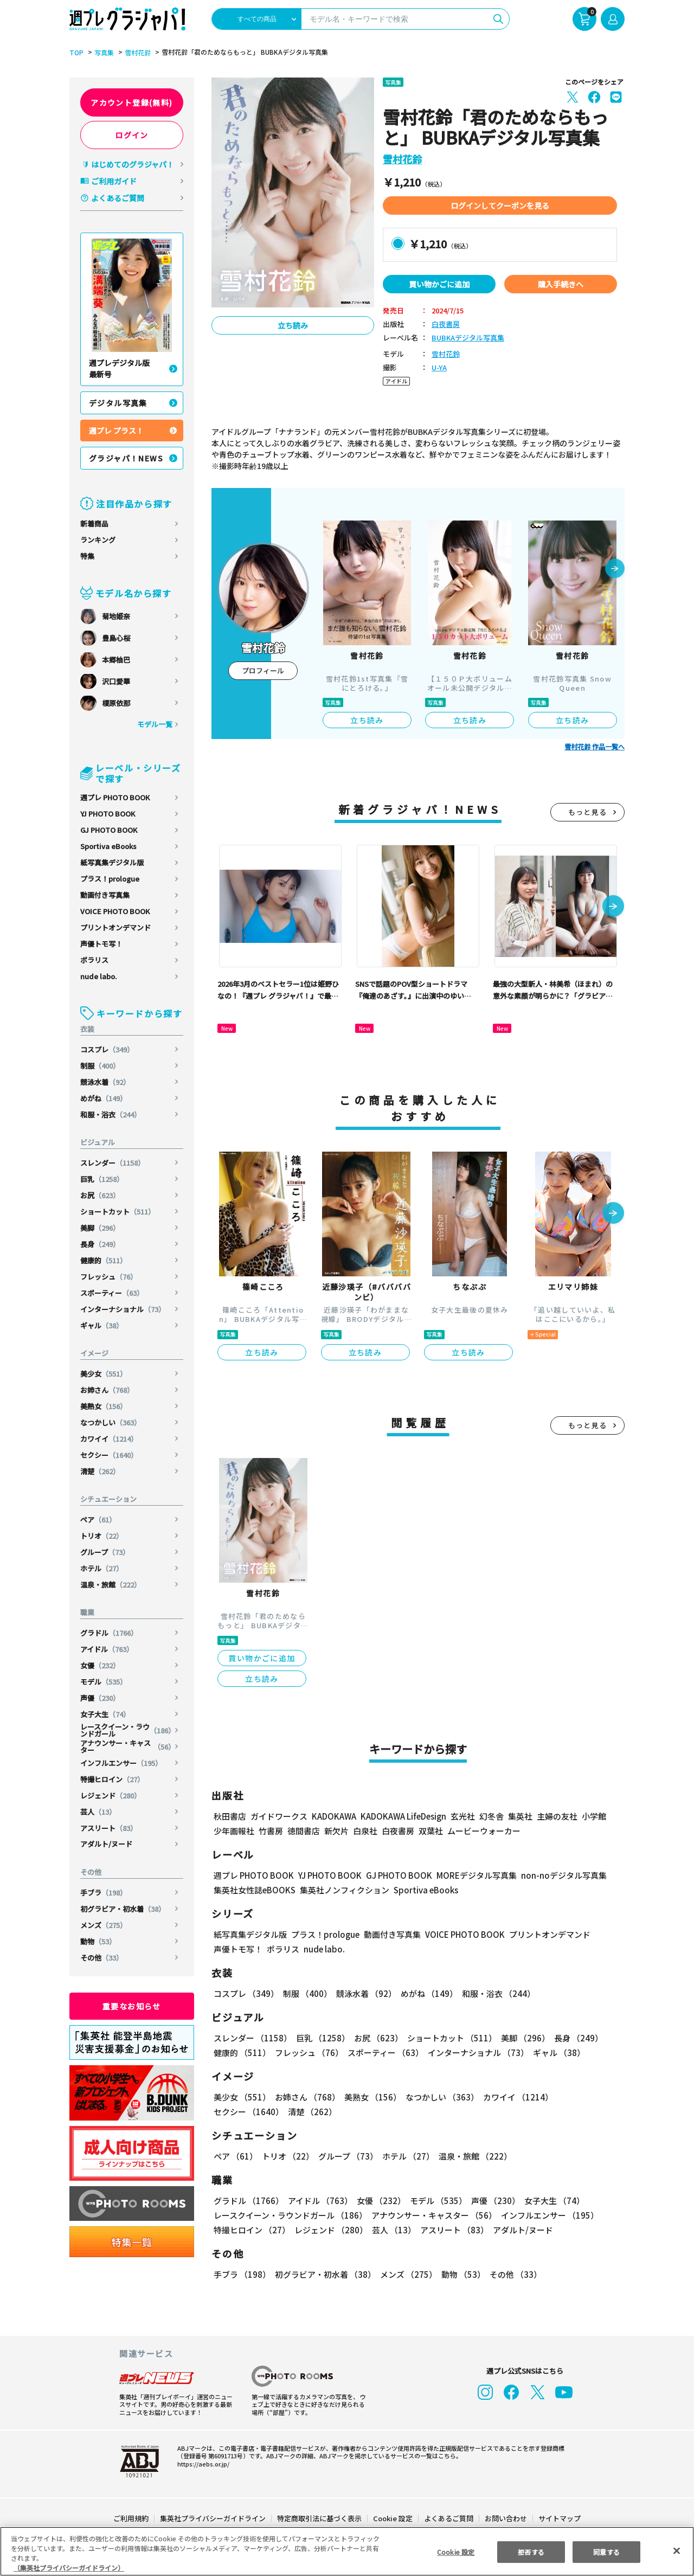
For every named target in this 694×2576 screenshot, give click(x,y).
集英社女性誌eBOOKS (254, 1890)
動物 (98, 1941)
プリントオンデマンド (115, 927)
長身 (100, 1244)
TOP (75, 52)
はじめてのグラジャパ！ (132, 164)
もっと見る (587, 812)
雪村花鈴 (136, 52)
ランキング (97, 540)
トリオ (102, 1536)
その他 (102, 1957)
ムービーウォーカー (483, 1830)
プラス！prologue (110, 878)
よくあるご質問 (117, 198)
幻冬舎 (490, 1816)
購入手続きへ (560, 284)
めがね (104, 1098)
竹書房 (271, 1830)
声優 (100, 1698)
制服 (100, 1066)
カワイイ (109, 1439)
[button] (614, 569)
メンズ (104, 1925)
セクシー (109, 1455)
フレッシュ (109, 1276)
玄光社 (461, 1816)
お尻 (100, 1195)
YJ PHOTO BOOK (108, 813)
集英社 (518, 1816)
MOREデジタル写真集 (470, 1875)
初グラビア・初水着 (123, 1909)
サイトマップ (559, 2518)
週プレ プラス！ (116, 430)
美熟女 (104, 1406)
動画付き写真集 (105, 895)
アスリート (109, 1828)
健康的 (104, 1260)
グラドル (109, 1633)
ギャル (102, 1325)
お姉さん (107, 1390)
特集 (87, 556)
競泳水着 (105, 1082)
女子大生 (105, 1714)
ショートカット (118, 1211)
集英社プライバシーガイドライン (213, 2518)
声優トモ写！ (101, 944)
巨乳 (102, 1179)
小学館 (593, 1816)
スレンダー (113, 1163)
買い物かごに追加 (439, 284)
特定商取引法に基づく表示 (320, 2518)
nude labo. (98, 976)
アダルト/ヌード (106, 1844)
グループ (105, 1552)
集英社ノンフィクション (343, 1890)
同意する (607, 2551)
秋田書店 (230, 1816)
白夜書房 (446, 324)
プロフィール (263, 670)
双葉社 (431, 1830)
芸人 (98, 1812)
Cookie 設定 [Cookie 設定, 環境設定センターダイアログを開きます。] (455, 2551)
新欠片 (336, 1830)
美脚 (100, 1228)
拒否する (531, 2551)
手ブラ (104, 1892)
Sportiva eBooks (108, 846)
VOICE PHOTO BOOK (115, 911)
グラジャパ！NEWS (126, 458)
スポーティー (112, 1293)
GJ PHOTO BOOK (109, 830)
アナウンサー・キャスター (127, 1746)
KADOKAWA (334, 1816)
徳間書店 (303, 1830)
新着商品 (94, 523)
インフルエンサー (121, 1763)
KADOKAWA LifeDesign (402, 1816)
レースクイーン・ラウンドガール (127, 1730)
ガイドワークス (278, 1816)
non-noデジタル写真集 (556, 1875)
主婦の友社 (556, 1816)
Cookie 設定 (393, 2518)
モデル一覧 (154, 724)
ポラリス (94, 960)
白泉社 (365, 1830)
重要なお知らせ (131, 2006)
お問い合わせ (505, 2518)
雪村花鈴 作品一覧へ (594, 746)
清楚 (100, 1471)
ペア (98, 1519)
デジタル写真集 (118, 402)
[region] (347, 2551)
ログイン (132, 135)
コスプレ (107, 1049)
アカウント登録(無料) (132, 102)
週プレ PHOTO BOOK (115, 797)
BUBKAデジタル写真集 (467, 338)
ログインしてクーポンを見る (500, 205)
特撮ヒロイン (112, 1779)
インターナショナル (123, 1309)
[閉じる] (677, 2550)
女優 (100, 1665)
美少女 (104, 1374)
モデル (104, 1681)
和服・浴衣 (111, 1114)
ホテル (102, 1568)
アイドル (107, 1649)
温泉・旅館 (111, 1584)
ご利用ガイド (114, 181)
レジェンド (111, 1795)
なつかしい (111, 1422)
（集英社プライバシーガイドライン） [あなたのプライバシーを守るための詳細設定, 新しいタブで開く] (69, 2567)
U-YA (439, 367)
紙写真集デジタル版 (112, 862)
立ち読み (293, 325)
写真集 (102, 52)
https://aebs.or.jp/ (201, 2464)
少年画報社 (234, 1830)
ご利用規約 (131, 2518)
